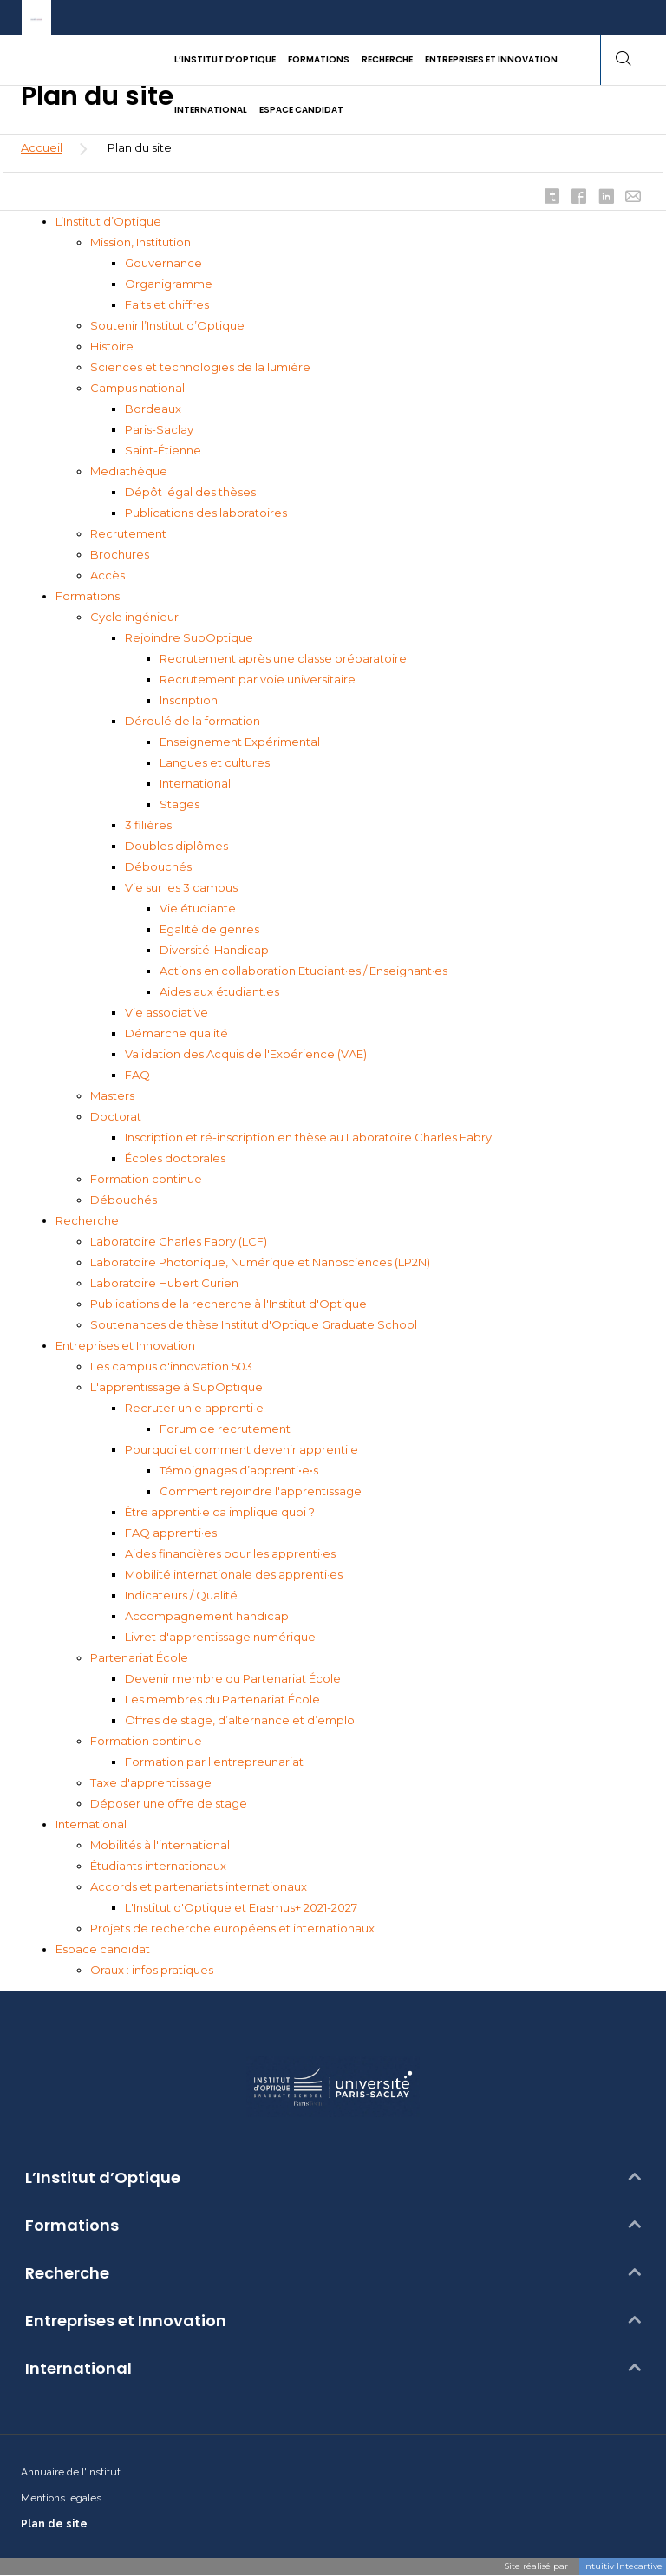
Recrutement (128, 533)
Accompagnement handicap (207, 1616)
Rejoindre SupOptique (189, 637)
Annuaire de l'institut (71, 2472)
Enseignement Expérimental (240, 742)
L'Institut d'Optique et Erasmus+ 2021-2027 (241, 1907)
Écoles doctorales (175, 1158)
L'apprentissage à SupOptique (176, 1387)
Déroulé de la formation (192, 721)
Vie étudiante (198, 908)
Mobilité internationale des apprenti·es (234, 1574)
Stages (179, 804)
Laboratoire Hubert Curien (164, 1283)
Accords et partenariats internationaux (198, 1886)
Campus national (137, 388)
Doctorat (115, 1116)
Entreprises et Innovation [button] (491, 59)
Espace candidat (103, 1949)
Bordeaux (153, 408)
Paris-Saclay (159, 429)
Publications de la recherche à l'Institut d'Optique (228, 1304)
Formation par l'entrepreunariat (214, 1762)
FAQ (137, 1075)
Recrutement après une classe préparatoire (283, 658)
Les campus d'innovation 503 (171, 1366)
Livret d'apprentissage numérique (220, 1637)
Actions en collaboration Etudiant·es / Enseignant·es (303, 970)
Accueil (41, 147)
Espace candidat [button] (301, 109)
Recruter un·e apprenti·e (194, 1408)
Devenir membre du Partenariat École (233, 1678)
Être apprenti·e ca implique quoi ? (220, 1512)
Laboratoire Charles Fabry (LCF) (178, 1241)
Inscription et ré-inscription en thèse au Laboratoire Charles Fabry (308, 1137)
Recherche (87, 1220)
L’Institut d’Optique (108, 221)
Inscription (189, 700)
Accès (107, 575)
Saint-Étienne (163, 450)
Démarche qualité (176, 1033)
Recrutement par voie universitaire (258, 679)
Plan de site (54, 2524)
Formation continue (146, 1179)
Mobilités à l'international (160, 1845)
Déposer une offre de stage (168, 1803)
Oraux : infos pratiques (151, 1970)
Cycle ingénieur (134, 617)
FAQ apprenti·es (171, 1533)
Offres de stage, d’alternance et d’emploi (241, 1720)
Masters (112, 1095)
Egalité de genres (209, 929)
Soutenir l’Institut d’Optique (167, 325)
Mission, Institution (140, 242)
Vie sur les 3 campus (181, 887)
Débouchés (158, 866)
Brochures (119, 554)
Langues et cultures (215, 762)
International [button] (210, 109)
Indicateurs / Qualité (181, 1595)
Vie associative (166, 1012)
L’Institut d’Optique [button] (225, 59)
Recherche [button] (387, 59)
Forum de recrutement (225, 1428)
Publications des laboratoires (206, 513)
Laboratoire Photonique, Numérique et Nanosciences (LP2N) (260, 1262)
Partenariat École (139, 1657)
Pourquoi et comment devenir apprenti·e (241, 1449)
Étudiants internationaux (158, 1866)
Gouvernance (163, 263)
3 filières (148, 825)
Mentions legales (61, 2498)
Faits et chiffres (167, 304)
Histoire (112, 346)
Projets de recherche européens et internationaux (232, 1928)
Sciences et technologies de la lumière (200, 367)
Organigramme (168, 284)
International (195, 783)
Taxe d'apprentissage (151, 1782)
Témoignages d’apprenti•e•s (239, 1470)
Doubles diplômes (176, 846)
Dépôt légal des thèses (190, 492)
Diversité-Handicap (214, 950)
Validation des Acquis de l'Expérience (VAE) (246, 1054)
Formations (88, 596)
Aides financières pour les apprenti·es (230, 1553)
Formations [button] (318, 59)
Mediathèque (128, 471)
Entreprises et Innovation (125, 1345)
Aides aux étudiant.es (219, 991)
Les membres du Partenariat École (222, 1699)
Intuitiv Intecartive (623, 2566)
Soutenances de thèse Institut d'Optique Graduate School (253, 1324)
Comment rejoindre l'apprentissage (261, 1491)
